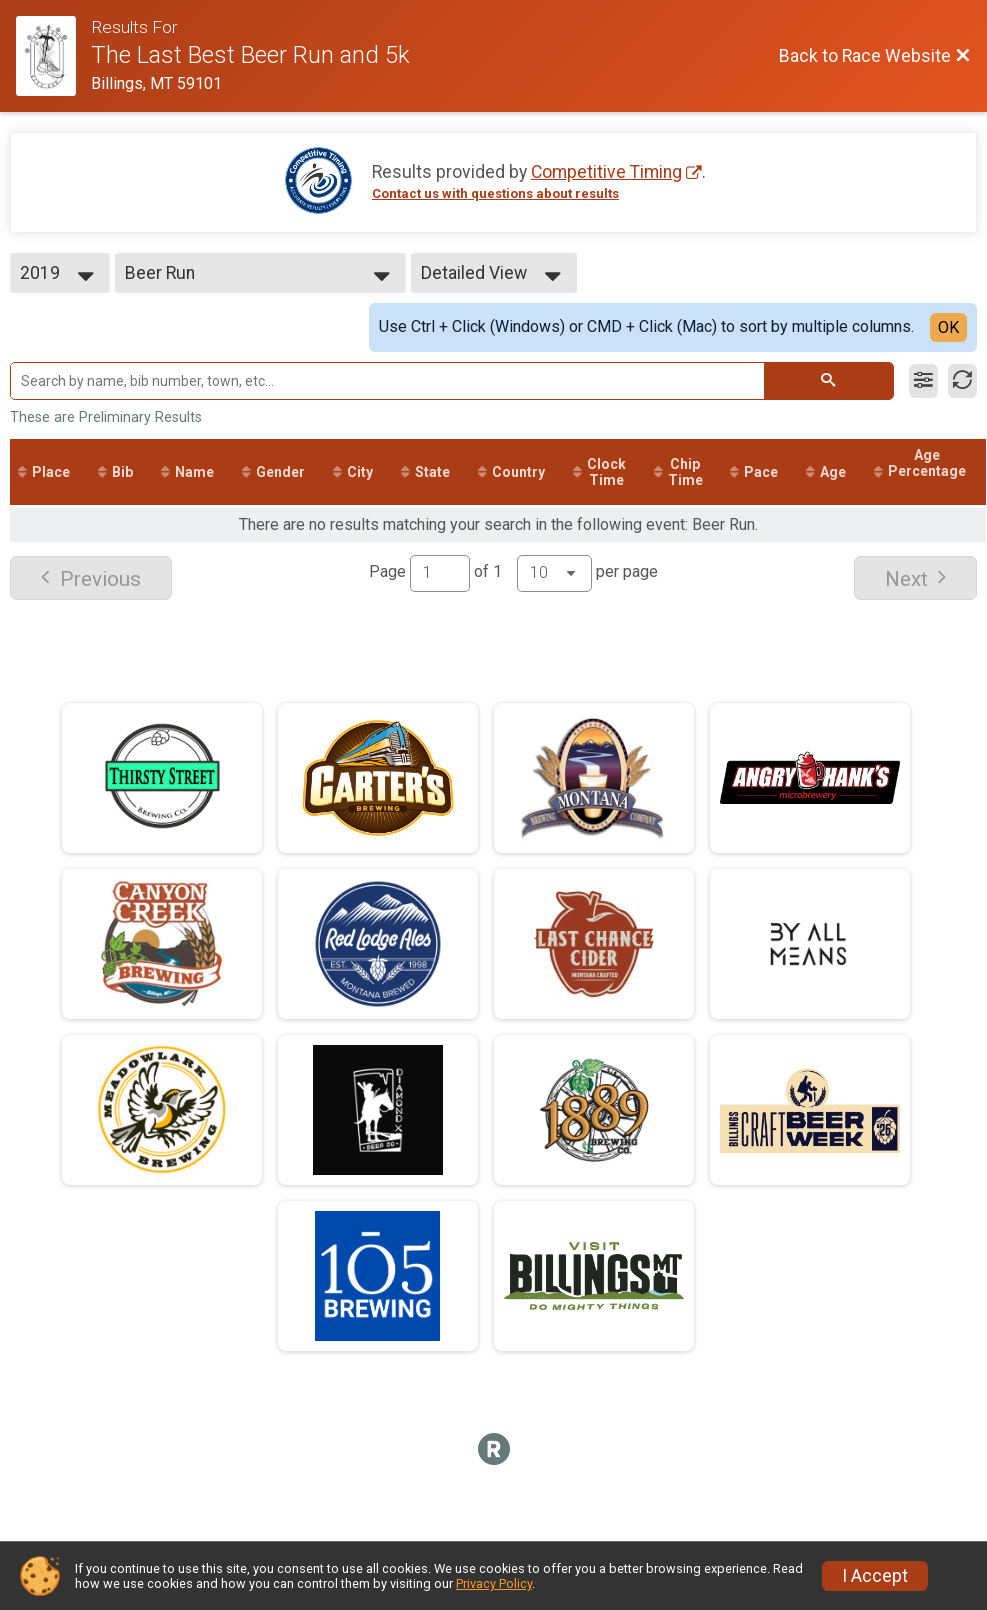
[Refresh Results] (962, 381)
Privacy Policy (494, 1583)
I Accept (875, 1576)
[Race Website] (53, 56)
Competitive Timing (606, 172)
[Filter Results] (923, 381)
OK (948, 327)
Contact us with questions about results (495, 193)
